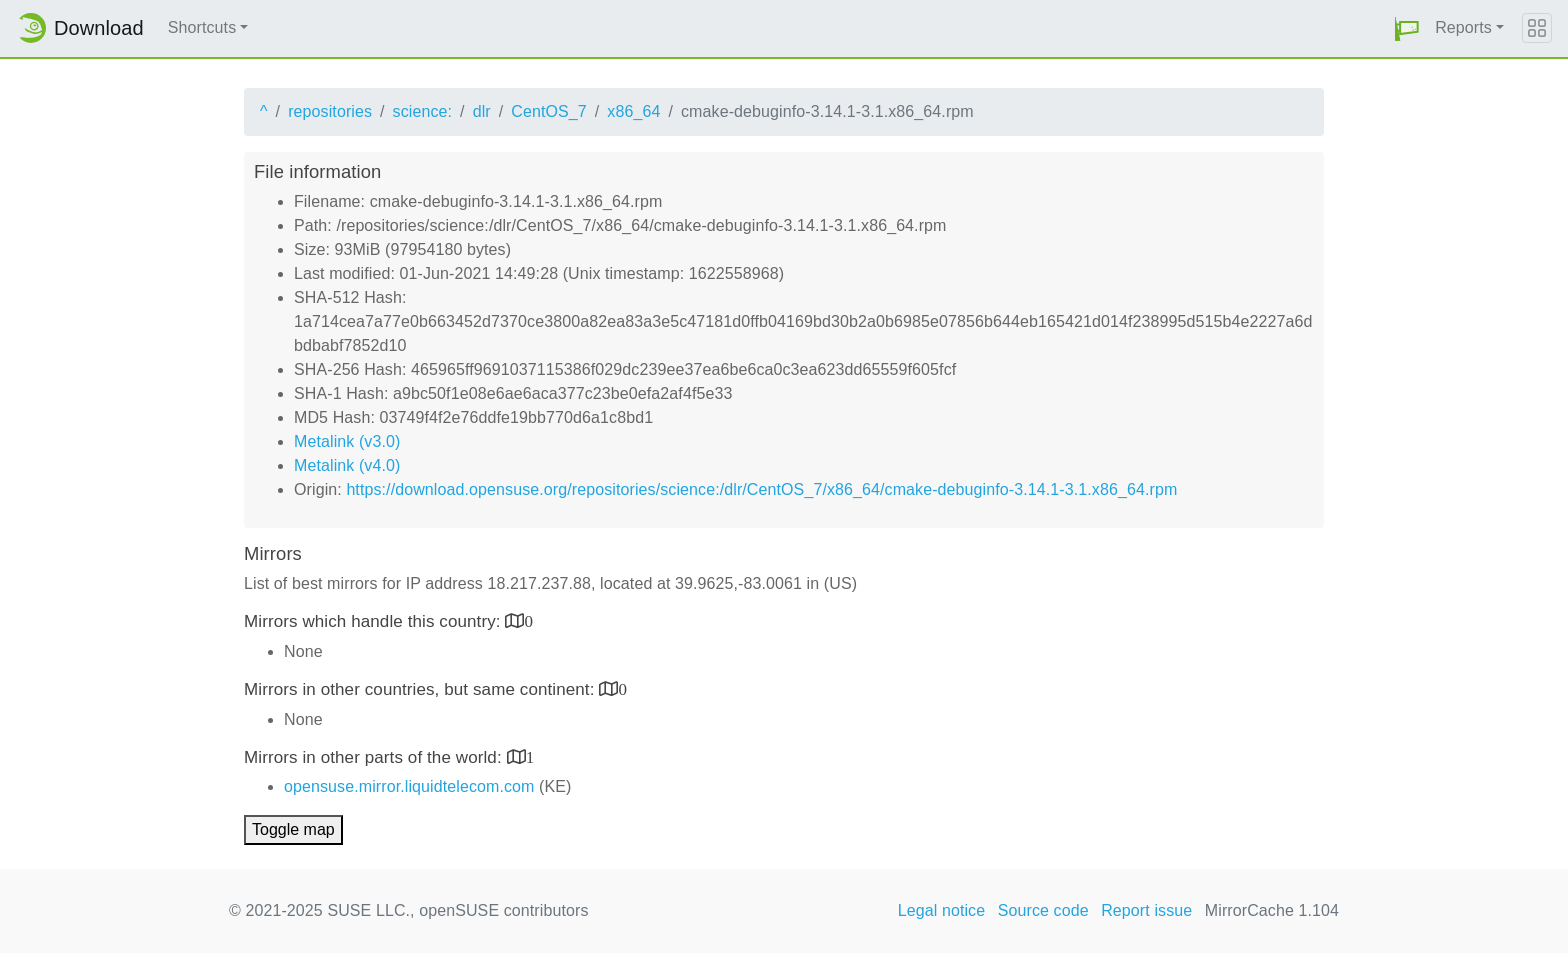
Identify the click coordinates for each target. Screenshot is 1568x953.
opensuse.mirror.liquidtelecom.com (409, 786)
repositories (330, 111)
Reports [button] (1463, 27)
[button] (1407, 28)
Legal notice (942, 910)
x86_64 (633, 111)
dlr (482, 111)
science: (423, 111)
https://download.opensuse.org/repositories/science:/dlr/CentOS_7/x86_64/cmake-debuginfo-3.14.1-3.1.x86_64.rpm (761, 489)
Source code (1043, 910)
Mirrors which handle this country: (374, 621)
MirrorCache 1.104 (1272, 910)
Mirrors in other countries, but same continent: (421, 689)
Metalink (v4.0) (347, 465)
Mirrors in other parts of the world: (375, 757)
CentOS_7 (549, 111)
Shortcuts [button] (202, 27)
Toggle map (293, 829)
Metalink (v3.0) (347, 441)
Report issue (1146, 910)
